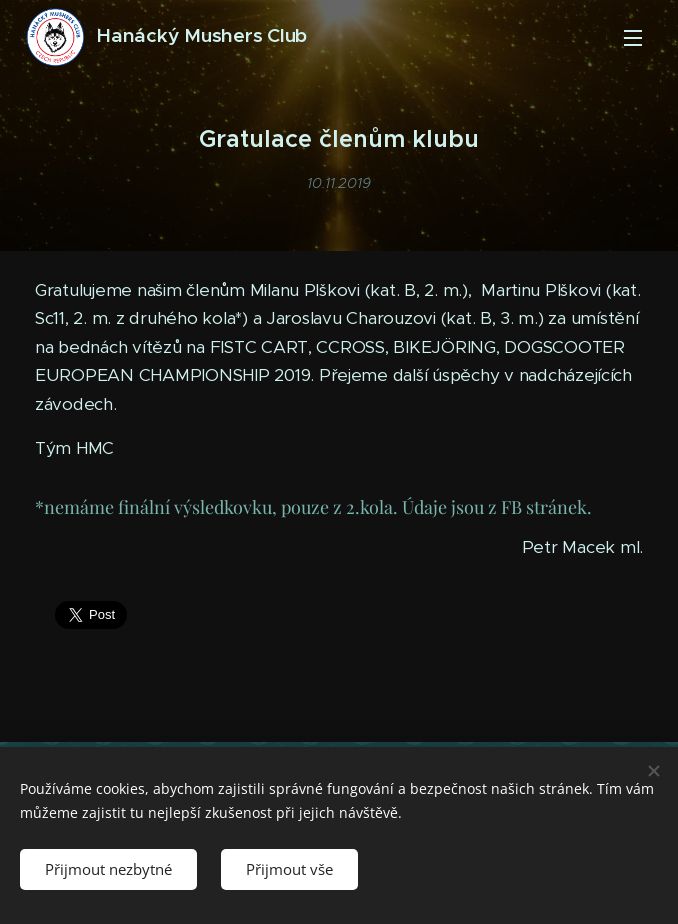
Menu (633, 38)
